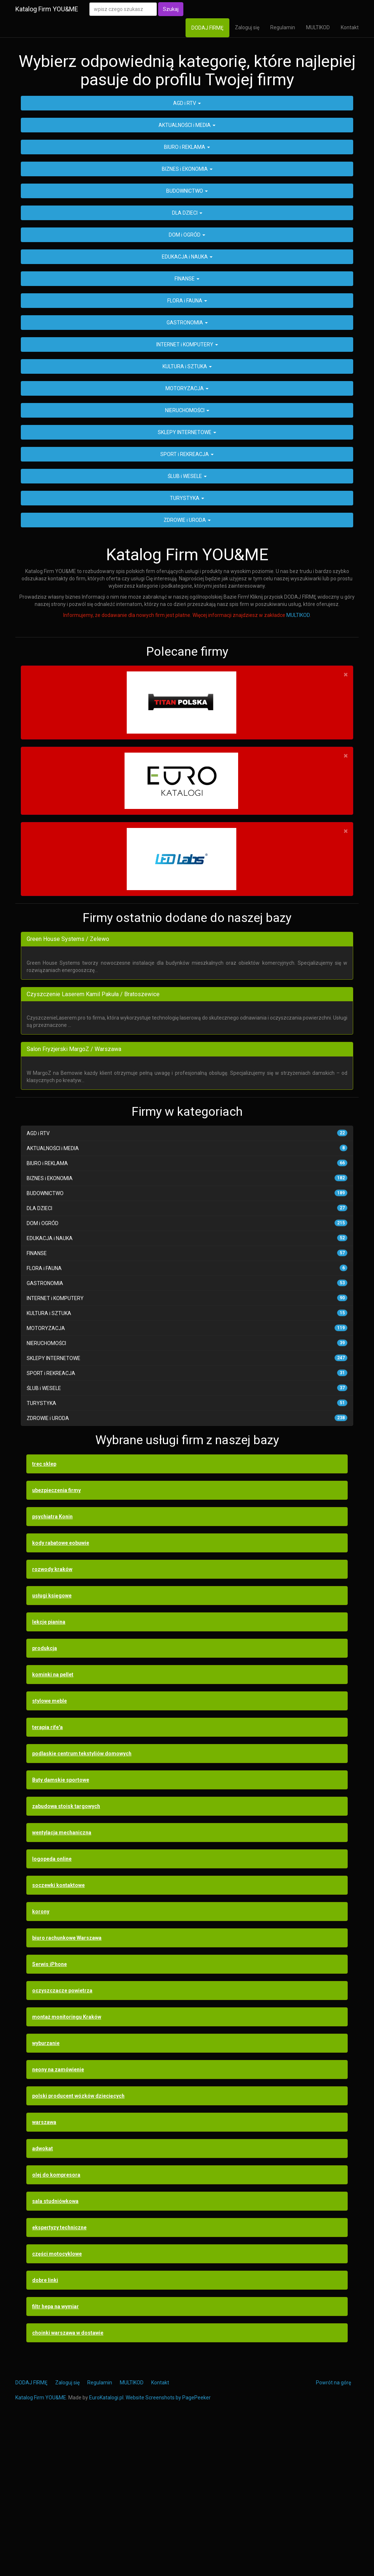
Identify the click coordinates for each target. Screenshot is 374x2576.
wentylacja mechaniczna (61, 1982)
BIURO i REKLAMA (187, 296)
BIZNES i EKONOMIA (187, 318)
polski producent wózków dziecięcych (78, 2245)
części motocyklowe (57, 2403)
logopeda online (52, 2008)
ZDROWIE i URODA (187, 669)
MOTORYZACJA (187, 538)
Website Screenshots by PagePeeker (168, 2547)
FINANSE (187, 428)
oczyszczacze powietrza (62, 2140)
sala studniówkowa (55, 2350)
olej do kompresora (56, 2324)
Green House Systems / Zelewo (68, 1088)
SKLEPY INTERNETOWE (187, 581)
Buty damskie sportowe (60, 1929)
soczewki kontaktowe (58, 2034)
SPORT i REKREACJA (187, 603)
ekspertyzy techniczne (59, 2377)
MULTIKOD (318, 27)
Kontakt (350, 27)
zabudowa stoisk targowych (66, 1955)
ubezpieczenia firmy (56, 1639)
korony (40, 2061)
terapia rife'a (47, 1876)
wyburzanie (46, 2192)
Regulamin (282, 27)
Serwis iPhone (49, 2113)
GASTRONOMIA (187, 472)
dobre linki (45, 2429)
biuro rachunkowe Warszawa (67, 2087)
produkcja (44, 1797)
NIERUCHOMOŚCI (187, 559)
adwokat (42, 2298)
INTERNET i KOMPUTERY (187, 494)
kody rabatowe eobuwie (60, 1692)
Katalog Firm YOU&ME (46, 9)
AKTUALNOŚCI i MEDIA (187, 274)
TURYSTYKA (187, 647)
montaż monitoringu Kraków (66, 2166)
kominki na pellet (52, 1824)
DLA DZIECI (187, 362)
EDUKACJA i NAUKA (187, 406)
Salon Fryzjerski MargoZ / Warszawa (74, 1198)
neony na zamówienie (58, 2219)
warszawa (44, 2271)
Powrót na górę (333, 2532)
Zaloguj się (247, 27)
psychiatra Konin (52, 1666)
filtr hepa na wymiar (55, 2456)
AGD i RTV (187, 252)
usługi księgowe (52, 1745)
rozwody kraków (52, 1718)
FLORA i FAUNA (187, 450)
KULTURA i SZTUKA (187, 516)
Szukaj (171, 9)
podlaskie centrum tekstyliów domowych (81, 1903)
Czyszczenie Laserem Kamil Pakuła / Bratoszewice (93, 1143)
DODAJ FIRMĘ (207, 28)
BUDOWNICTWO (187, 340)
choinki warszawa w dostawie (67, 2482)
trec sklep (44, 1613)
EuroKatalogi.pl (106, 2547)
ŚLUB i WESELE (187, 625)
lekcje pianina (48, 1771)
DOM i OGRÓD (187, 384)
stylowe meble (49, 1850)
